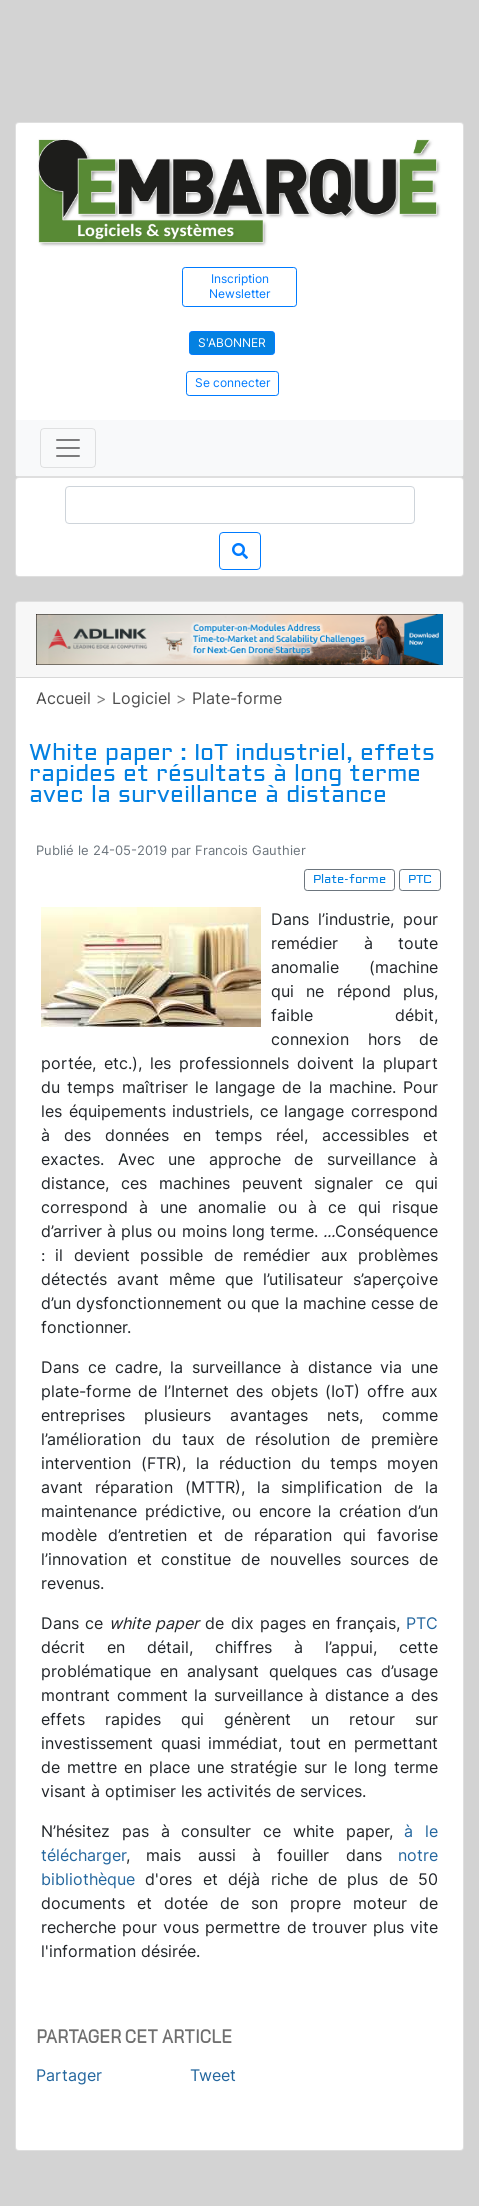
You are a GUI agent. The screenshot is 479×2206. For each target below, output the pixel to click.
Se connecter (232, 382)
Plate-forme (237, 698)
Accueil (63, 698)
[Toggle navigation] (68, 448)
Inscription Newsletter (239, 286)
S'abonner (232, 342)
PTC (422, 1623)
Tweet (213, 2075)
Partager (69, 2075)
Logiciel (141, 698)
